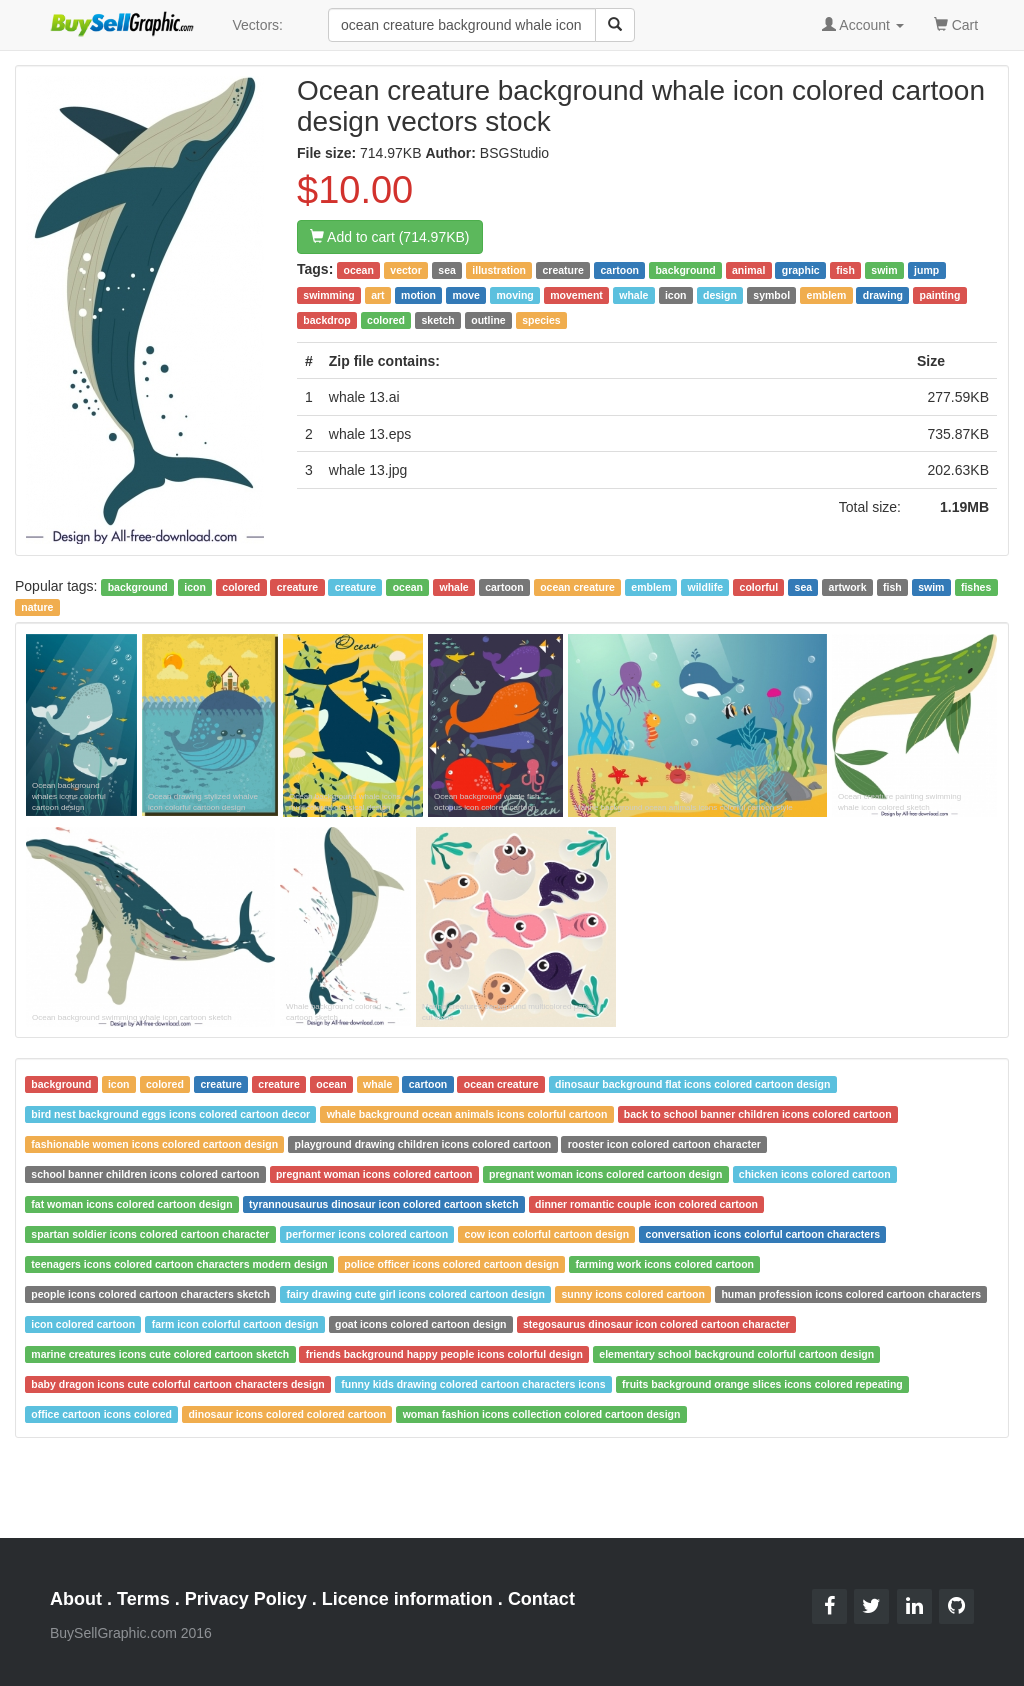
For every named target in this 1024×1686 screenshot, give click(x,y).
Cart (956, 23)
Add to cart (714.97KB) (390, 237)
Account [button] (863, 25)
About (76, 1599)
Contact (541, 1599)
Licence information (407, 1599)
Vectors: (257, 25)
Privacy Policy (246, 1599)
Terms (143, 1599)
